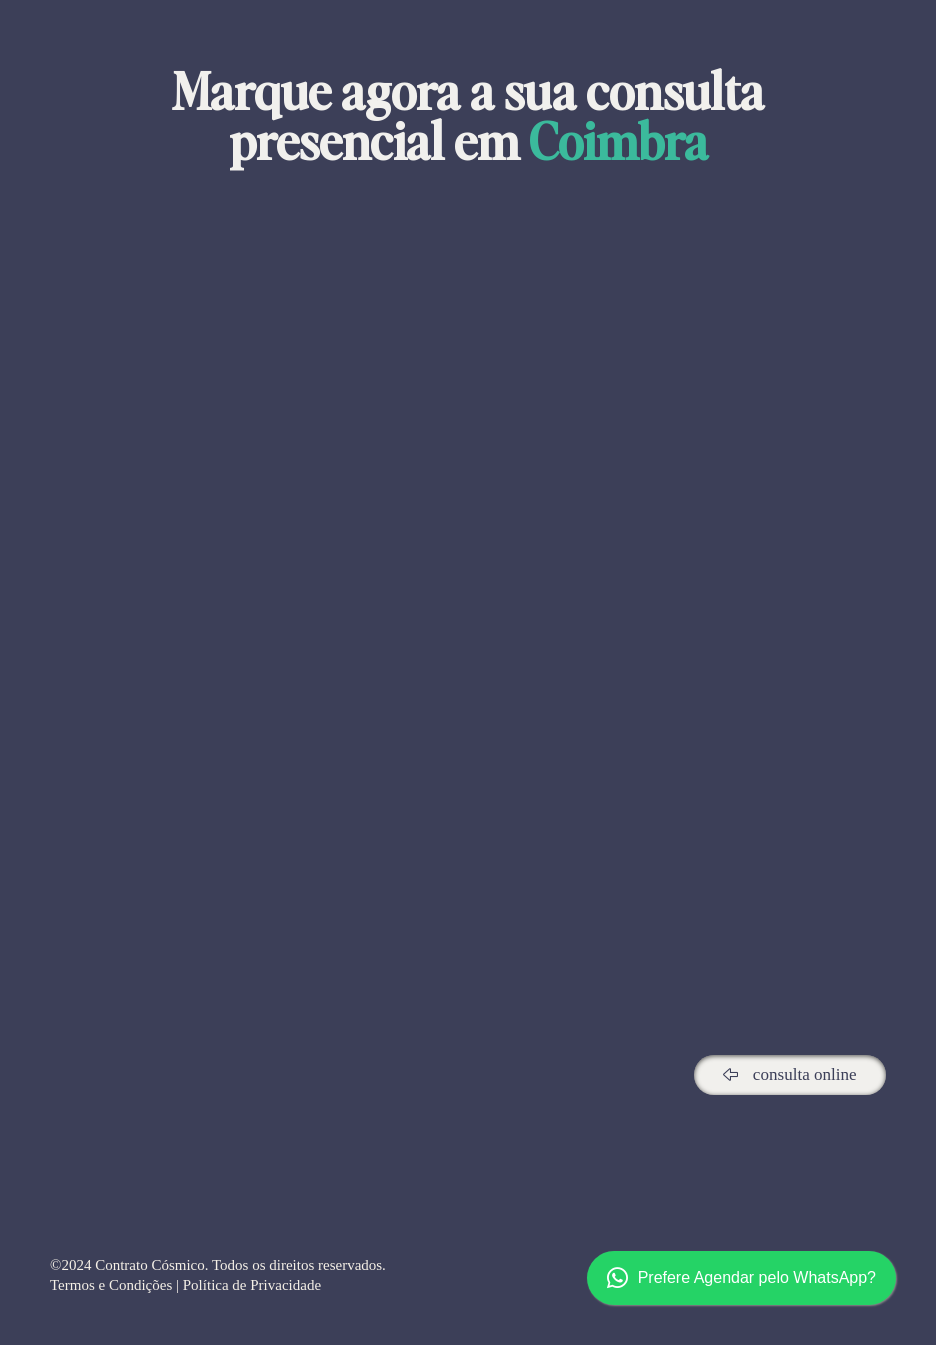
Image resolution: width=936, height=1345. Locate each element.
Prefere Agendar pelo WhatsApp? (741, 1278)
